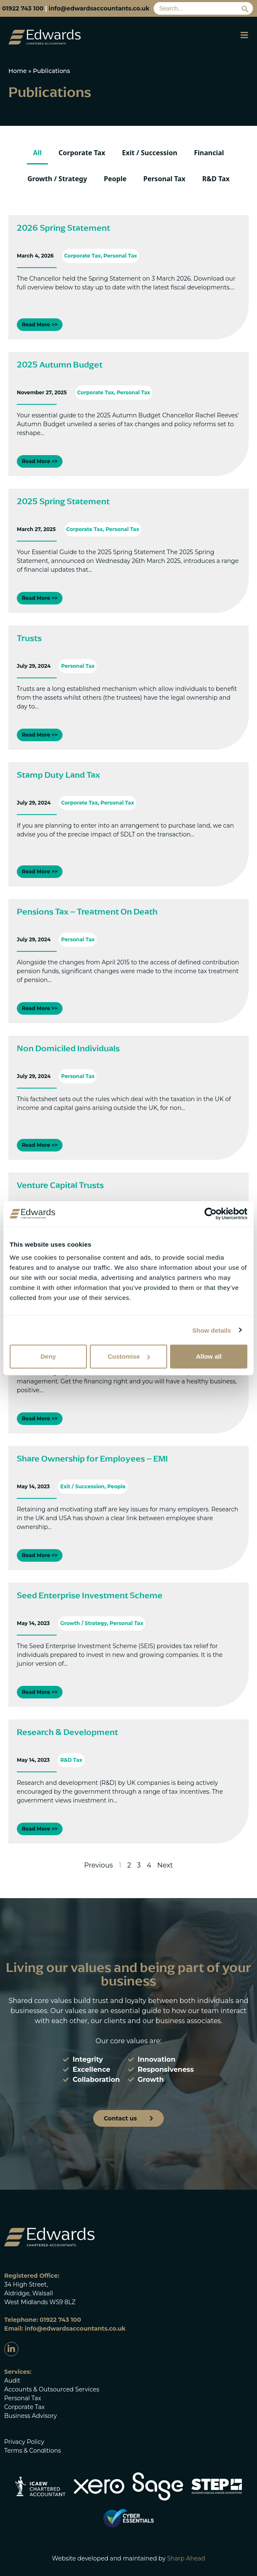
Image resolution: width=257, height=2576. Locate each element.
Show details (211, 1330)
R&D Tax (216, 178)
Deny (48, 1356)
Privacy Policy (24, 2442)
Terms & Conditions (32, 2450)
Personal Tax (164, 178)
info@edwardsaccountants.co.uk (99, 8)
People (115, 178)
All (37, 152)
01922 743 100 (22, 8)
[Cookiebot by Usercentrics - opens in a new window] (210, 1213)
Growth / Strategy (57, 178)
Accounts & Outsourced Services (51, 2389)
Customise (129, 1356)
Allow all (209, 1356)
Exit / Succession (149, 152)
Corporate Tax (81, 152)
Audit (12, 2380)
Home (17, 71)
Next (165, 1865)
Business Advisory (30, 2416)
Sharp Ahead (186, 2558)
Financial (209, 152)
